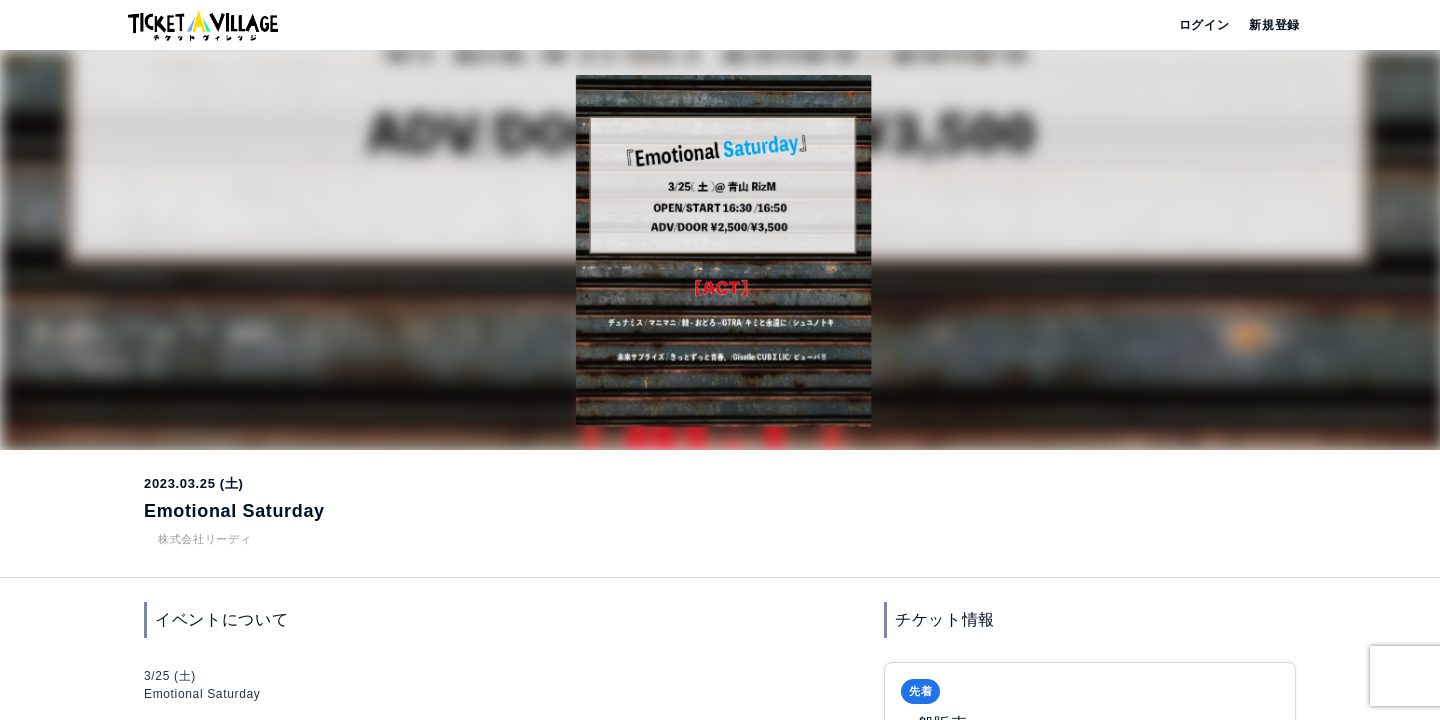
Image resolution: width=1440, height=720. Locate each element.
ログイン (1202, 25)
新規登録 (1266, 25)
